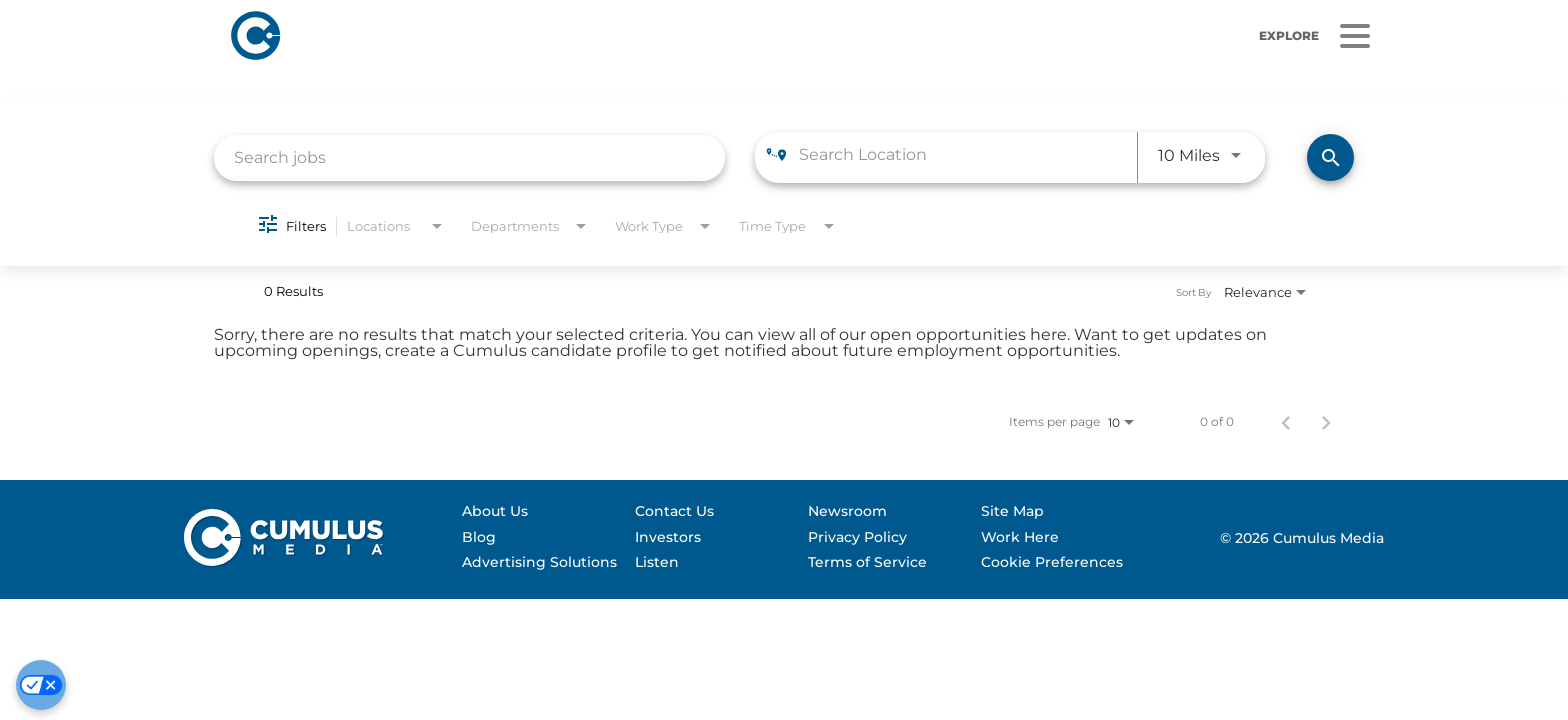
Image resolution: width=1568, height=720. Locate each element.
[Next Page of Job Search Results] (1326, 422)
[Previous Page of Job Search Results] (1286, 422)
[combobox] (469, 157)
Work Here (1020, 537)
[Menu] (1354, 36)
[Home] (519, 36)
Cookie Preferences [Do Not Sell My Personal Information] (1052, 562)
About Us (495, 511)
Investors (668, 537)
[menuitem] (539, 512)
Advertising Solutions (539, 562)
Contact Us (674, 511)
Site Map (1012, 511)
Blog (479, 537)
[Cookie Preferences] (41, 685)
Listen (657, 562)
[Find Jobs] (1330, 157)
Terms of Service (867, 562)
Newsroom (847, 511)
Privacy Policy (857, 537)
